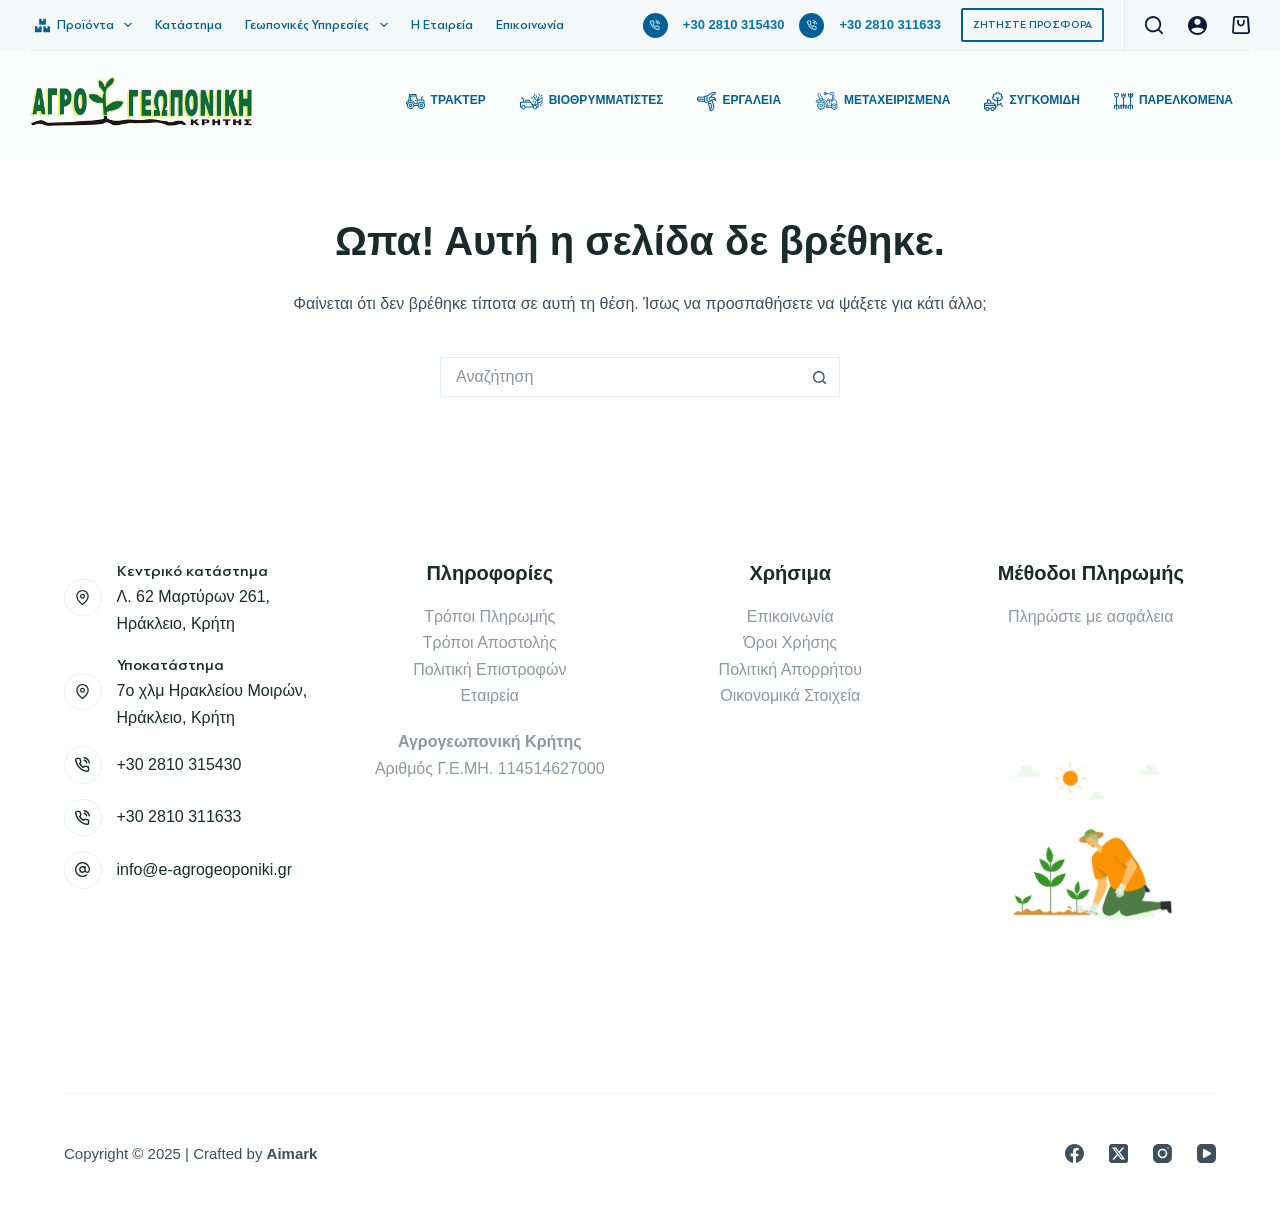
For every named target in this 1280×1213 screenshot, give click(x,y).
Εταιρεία (489, 695)
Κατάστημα (188, 25)
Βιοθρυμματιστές (592, 101)
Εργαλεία (739, 101)
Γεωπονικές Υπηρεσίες (320, 25)
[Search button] (820, 377)
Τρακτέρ (446, 101)
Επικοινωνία (530, 25)
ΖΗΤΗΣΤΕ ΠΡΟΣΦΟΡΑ (1032, 24)
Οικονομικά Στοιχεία (790, 695)
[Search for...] (620, 377)
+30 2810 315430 (734, 24)
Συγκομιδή (1032, 101)
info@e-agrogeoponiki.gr (204, 869)
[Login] (1197, 25)
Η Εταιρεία (442, 25)
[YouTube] (1206, 1153)
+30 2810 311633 (890, 24)
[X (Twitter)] (1118, 1153)
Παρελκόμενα (1173, 101)
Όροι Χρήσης (790, 642)
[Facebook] (1074, 1153)
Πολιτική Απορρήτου (790, 669)
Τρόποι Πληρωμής (489, 616)
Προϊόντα (87, 25)
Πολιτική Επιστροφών (489, 669)
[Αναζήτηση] (1154, 25)
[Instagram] (1162, 1153)
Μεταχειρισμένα (882, 101)
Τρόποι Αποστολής (490, 642)
